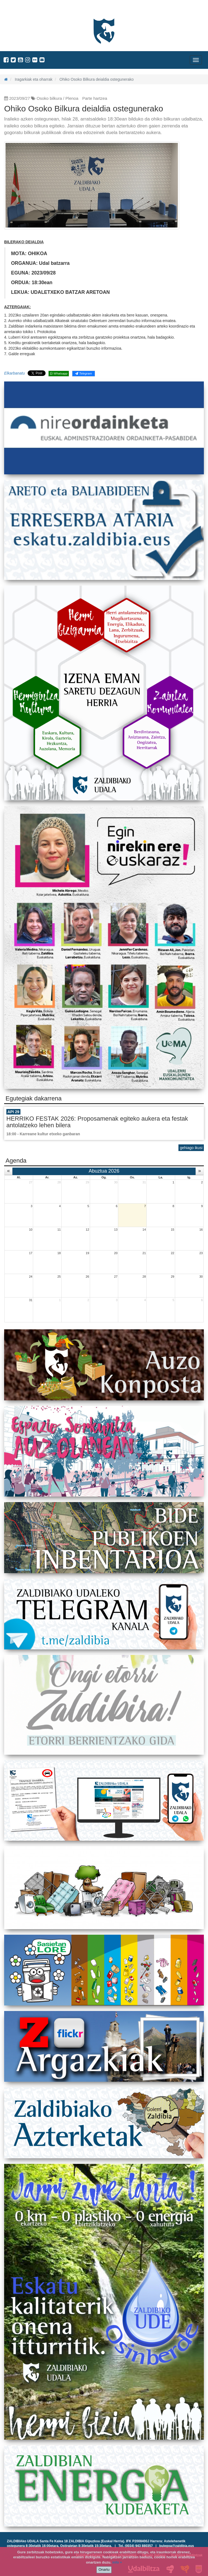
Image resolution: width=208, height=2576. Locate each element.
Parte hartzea (94, 98)
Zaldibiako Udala (24, 9)
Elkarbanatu (14, 373)
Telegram (83, 373)
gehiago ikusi (191, 1148)
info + (117, 2562)
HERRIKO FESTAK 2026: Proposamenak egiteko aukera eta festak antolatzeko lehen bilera (97, 1122)
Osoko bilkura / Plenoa (57, 98)
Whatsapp (58, 373)
